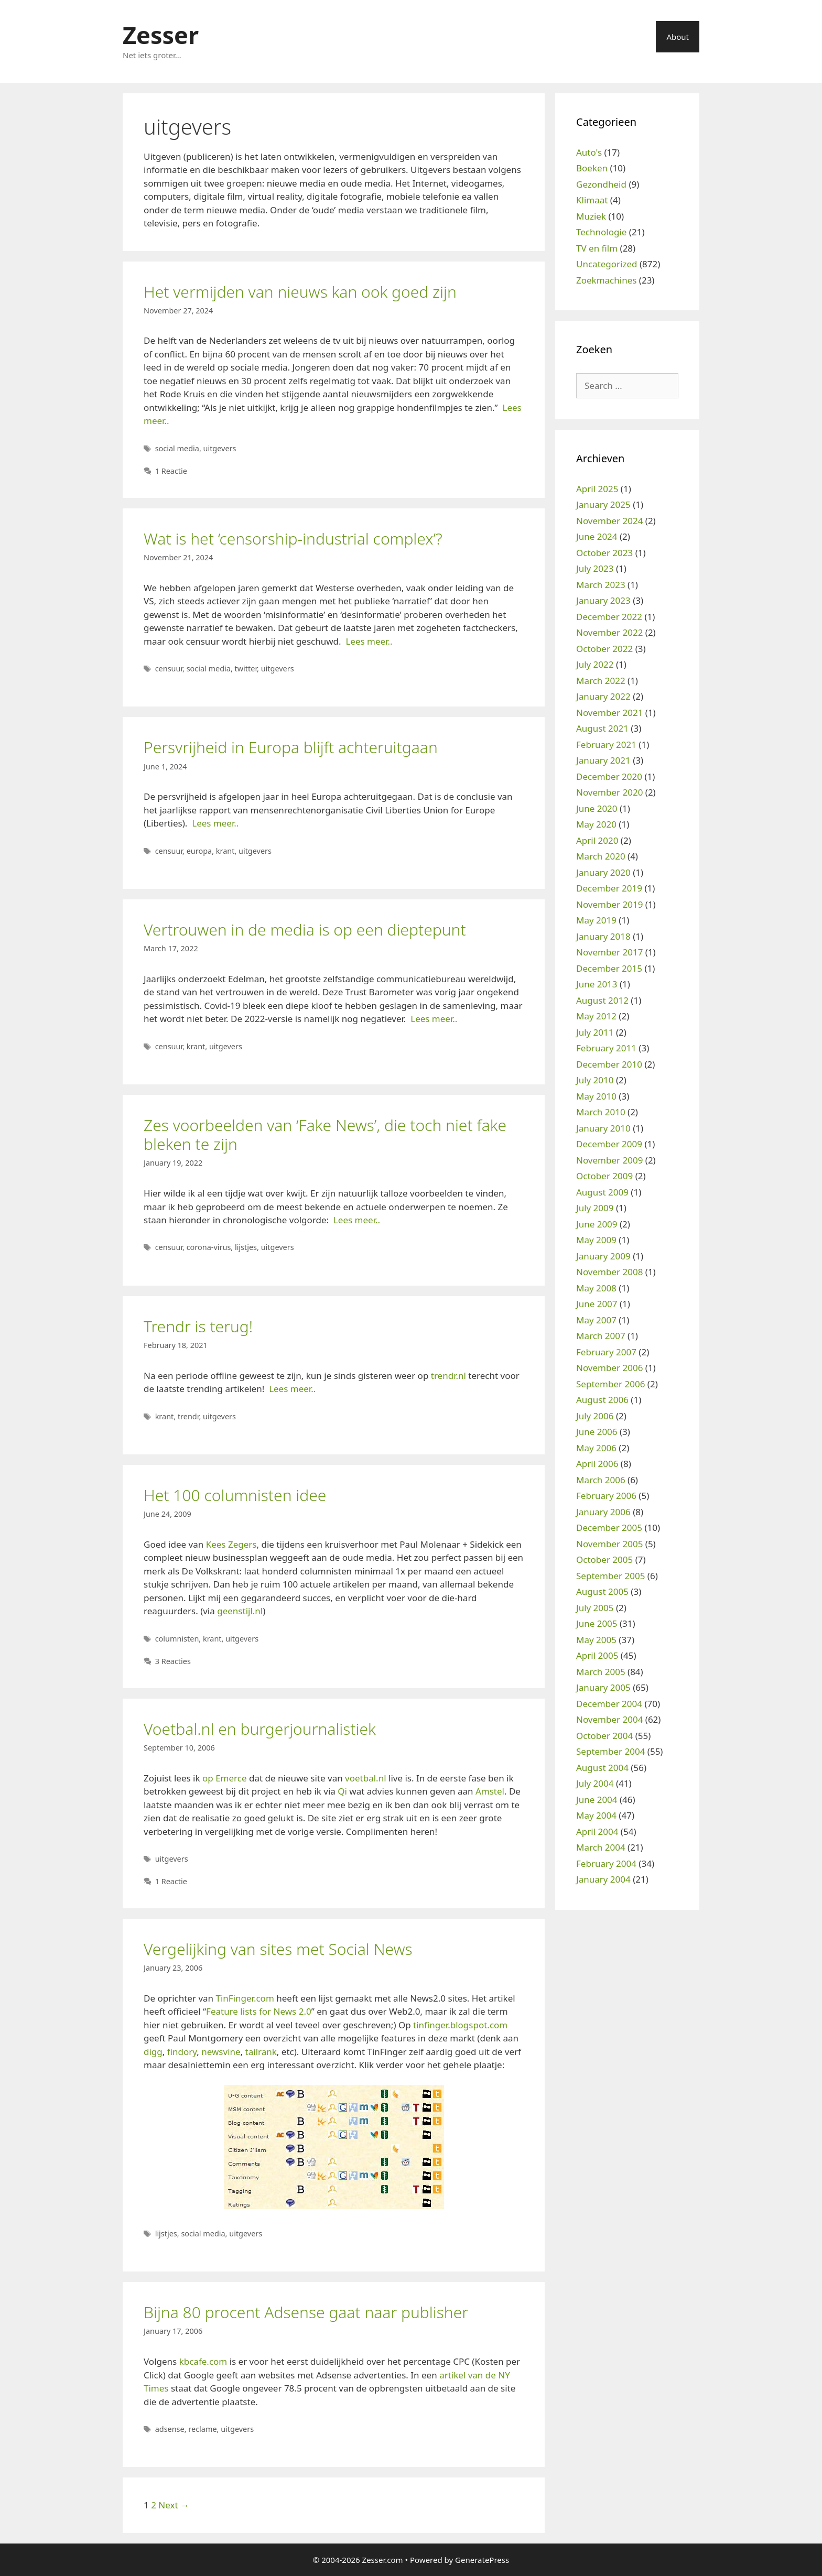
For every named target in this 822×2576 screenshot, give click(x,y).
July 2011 (595, 1032)
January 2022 (603, 696)
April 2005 (597, 1655)
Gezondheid (601, 184)
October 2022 (604, 649)
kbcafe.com (203, 2361)
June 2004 (597, 1800)
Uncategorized (606, 264)
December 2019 (609, 888)
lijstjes (246, 1247)
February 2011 (606, 1048)
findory (182, 2052)
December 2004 (609, 1704)
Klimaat (592, 200)
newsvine (220, 2052)
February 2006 (606, 1496)
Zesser (161, 35)
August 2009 (602, 1192)
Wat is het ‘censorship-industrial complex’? (293, 538)
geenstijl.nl (240, 1611)
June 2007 (597, 1304)
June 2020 (597, 808)
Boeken (592, 168)
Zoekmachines (606, 280)
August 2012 (602, 1000)
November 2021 (609, 713)
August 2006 (602, 1400)
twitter (246, 668)
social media (177, 448)
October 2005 (604, 1559)
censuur (168, 668)
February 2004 (606, 1863)
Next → (173, 2505)
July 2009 (595, 1208)
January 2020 (603, 872)
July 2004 (595, 1783)
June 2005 (597, 1623)
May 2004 (596, 1815)
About (677, 36)
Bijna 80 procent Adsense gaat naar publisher (306, 2312)
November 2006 (609, 1368)
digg (153, 2052)
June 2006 (597, 1432)
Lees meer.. (368, 641)
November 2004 (609, 1719)
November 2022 (609, 632)
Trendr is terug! (198, 1326)
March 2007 (600, 1336)
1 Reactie (171, 471)
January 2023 (603, 600)
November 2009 (609, 1160)
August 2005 (602, 1591)
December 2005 (609, 1527)
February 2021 (606, 744)
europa (199, 851)
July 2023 (595, 568)
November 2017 (609, 952)
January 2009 (603, 1256)
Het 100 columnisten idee (235, 1495)
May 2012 (596, 1016)
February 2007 (606, 1352)
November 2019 (609, 904)
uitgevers (219, 448)
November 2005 (609, 1544)
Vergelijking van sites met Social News (278, 1949)
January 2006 (603, 1512)
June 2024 (597, 536)
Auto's (589, 152)
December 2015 (609, 968)
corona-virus (209, 1247)
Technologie (601, 232)
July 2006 (595, 1416)
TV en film (597, 248)
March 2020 (600, 856)
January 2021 (603, 760)
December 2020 (609, 776)
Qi (342, 1791)
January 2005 (603, 1687)
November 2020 (609, 792)
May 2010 (596, 1096)
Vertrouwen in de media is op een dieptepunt (305, 929)
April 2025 (597, 489)
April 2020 (597, 840)
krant (225, 851)
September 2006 (610, 1384)
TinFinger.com (245, 1998)
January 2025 (603, 504)
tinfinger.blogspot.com (460, 2025)
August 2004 (602, 1768)
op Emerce (224, 1778)
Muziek (591, 216)
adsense (170, 2429)
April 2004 (597, 1831)
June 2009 (597, 1224)
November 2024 (609, 521)
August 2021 (602, 728)
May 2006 (596, 1448)
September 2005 (610, 1576)
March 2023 (600, 585)
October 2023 (604, 553)
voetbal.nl (365, 1778)
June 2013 (597, 984)
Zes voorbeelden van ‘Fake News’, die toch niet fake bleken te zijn (325, 1134)
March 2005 (600, 1672)
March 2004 (600, 1847)
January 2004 (603, 1879)
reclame (202, 2429)
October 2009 (604, 1176)
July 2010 (595, 1080)
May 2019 (596, 920)
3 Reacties (173, 1661)
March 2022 (600, 681)
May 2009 (596, 1240)
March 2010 (600, 1112)
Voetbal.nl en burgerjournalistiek (260, 1729)
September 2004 (610, 1751)
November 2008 (609, 1272)
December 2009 (609, 1144)
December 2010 (609, 1064)
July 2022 (595, 664)
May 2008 (596, 1288)
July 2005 (595, 1608)
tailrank (261, 2052)
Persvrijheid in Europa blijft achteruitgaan (291, 747)
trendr (188, 1416)
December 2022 (609, 617)
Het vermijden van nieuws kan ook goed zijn (300, 291)
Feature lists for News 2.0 (258, 2011)
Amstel (489, 1791)
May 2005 (596, 1640)
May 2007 (596, 1320)
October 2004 (604, 1736)
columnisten (177, 1639)
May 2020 (596, 824)
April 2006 (597, 1464)
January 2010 (603, 1128)
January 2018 (603, 936)
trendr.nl (448, 1375)
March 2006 (600, 1480)
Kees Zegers (231, 1544)
